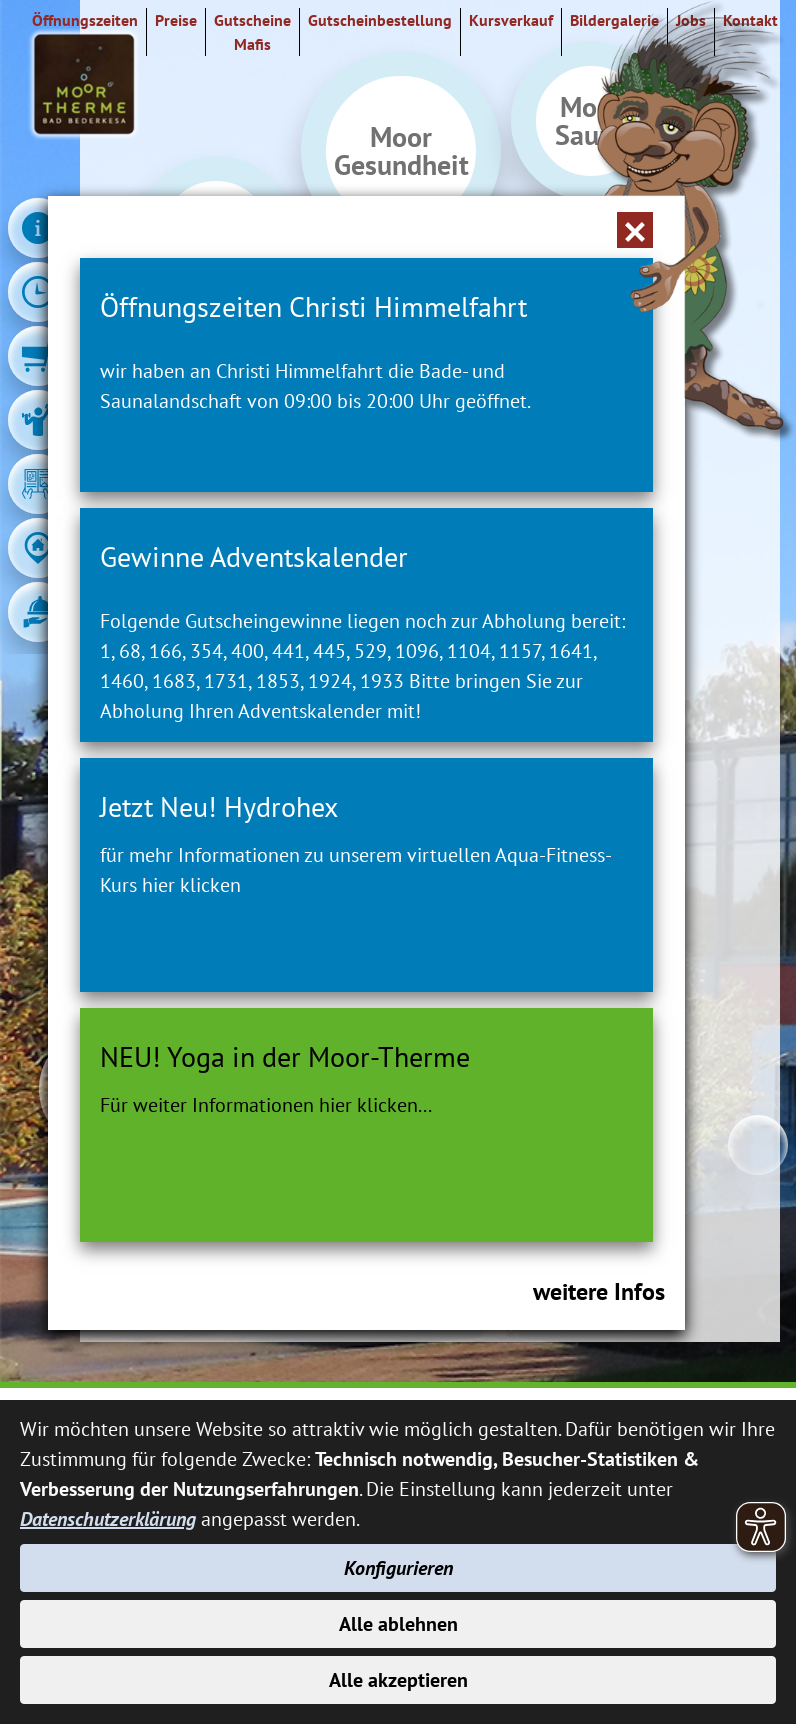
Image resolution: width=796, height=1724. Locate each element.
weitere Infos (599, 1291)
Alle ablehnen (398, 1624)
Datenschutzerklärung (108, 1519)
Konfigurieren (398, 1568)
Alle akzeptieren (398, 1680)
